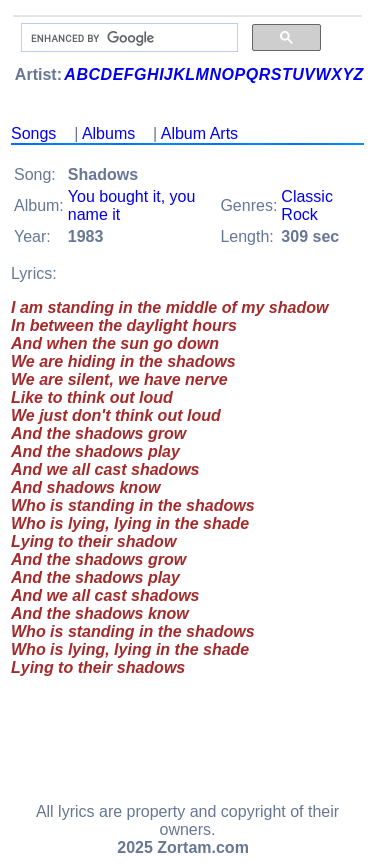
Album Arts (199, 133)
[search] (127, 38)
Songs (33, 133)
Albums (108, 133)
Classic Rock (307, 205)
